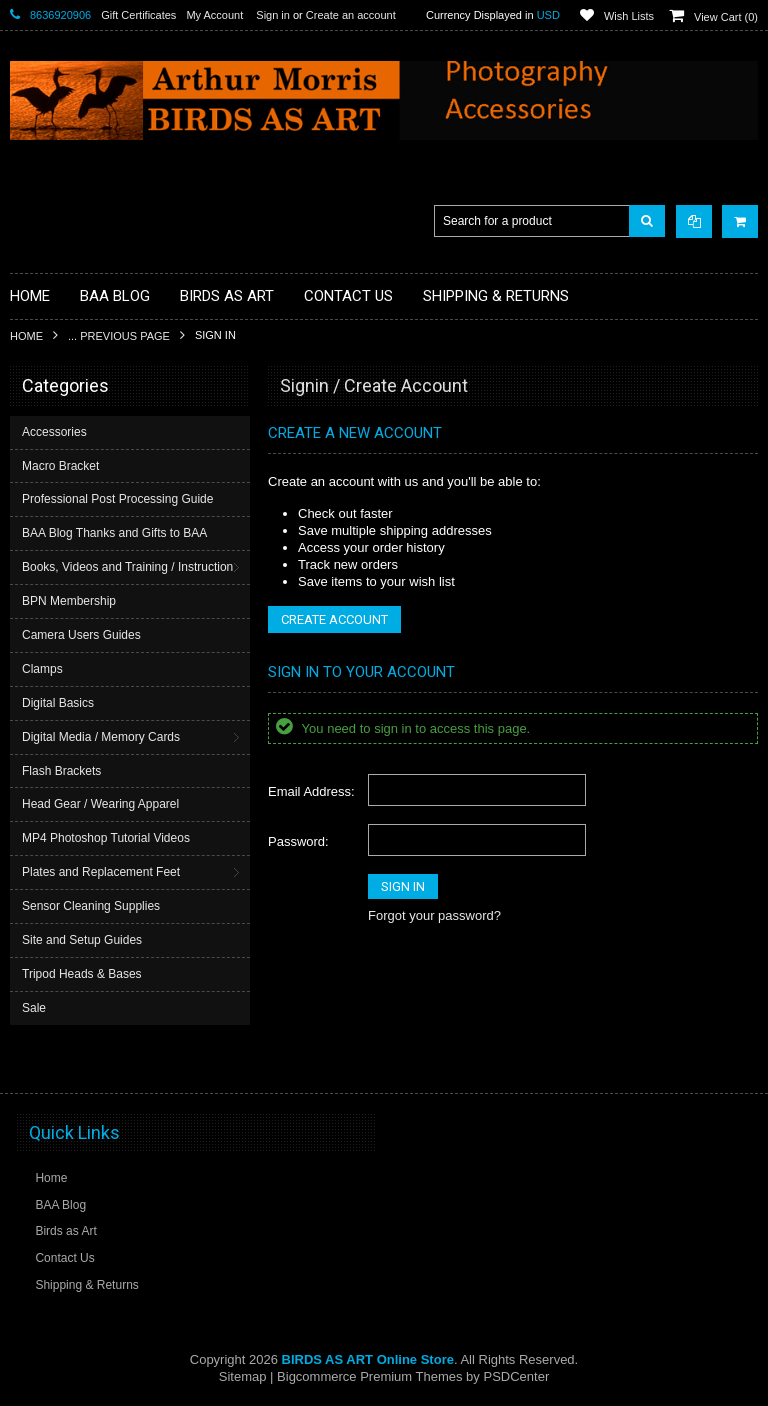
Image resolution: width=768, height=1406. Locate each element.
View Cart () (726, 17)
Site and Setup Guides (82, 940)
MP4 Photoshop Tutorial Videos (106, 838)
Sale (34, 1008)
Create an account (351, 15)
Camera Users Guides (81, 635)
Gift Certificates (138, 15)
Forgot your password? (434, 915)
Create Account (334, 619)
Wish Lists (629, 16)
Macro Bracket (60, 466)
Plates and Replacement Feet (101, 872)
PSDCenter (516, 1376)
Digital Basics (58, 703)
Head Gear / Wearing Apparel (100, 804)
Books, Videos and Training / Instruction (127, 567)
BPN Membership (69, 601)
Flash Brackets (61, 771)
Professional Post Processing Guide (117, 499)
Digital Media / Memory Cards (101, 737)
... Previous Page (119, 336)
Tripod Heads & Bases (82, 974)
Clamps (42, 669)
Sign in (273, 15)
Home (26, 336)
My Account (214, 15)
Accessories (54, 432)
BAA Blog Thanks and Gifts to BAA (114, 533)
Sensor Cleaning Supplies (91, 906)
